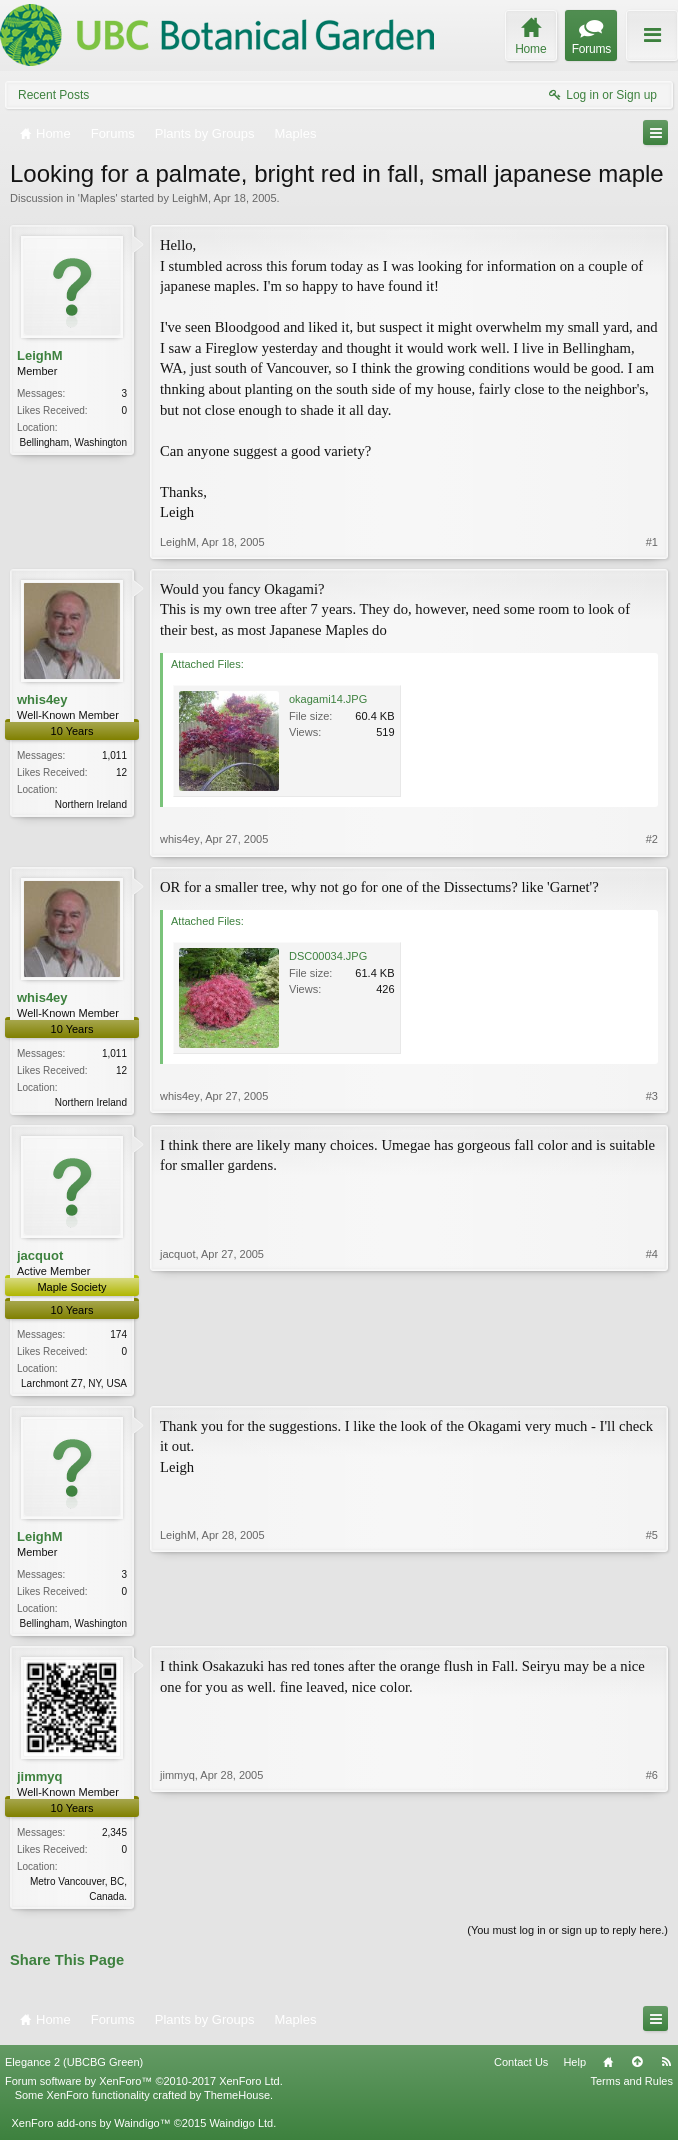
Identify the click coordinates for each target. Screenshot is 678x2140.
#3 (652, 1100)
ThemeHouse (237, 2102)
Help (574, 2069)
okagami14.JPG (328, 699)
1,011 (114, 755)
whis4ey (42, 699)
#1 (652, 542)
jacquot (40, 1257)
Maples (97, 198)
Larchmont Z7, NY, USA (74, 1385)
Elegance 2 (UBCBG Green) (74, 2069)
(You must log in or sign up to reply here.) (567, 1938)
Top (637, 2069)
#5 (652, 1625)
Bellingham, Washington (73, 442)
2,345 (114, 1838)
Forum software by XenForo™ (144, 2088)
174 (118, 1336)
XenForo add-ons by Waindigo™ (90, 2131)
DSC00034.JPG (328, 956)
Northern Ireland (91, 804)
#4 (652, 1383)
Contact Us (521, 2069)
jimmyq (40, 1782)
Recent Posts (53, 95)
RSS (666, 2069)
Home (608, 2069)
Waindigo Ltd (241, 2131)
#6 (652, 1900)
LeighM (190, 198)
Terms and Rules (631, 2088)
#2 (652, 839)
